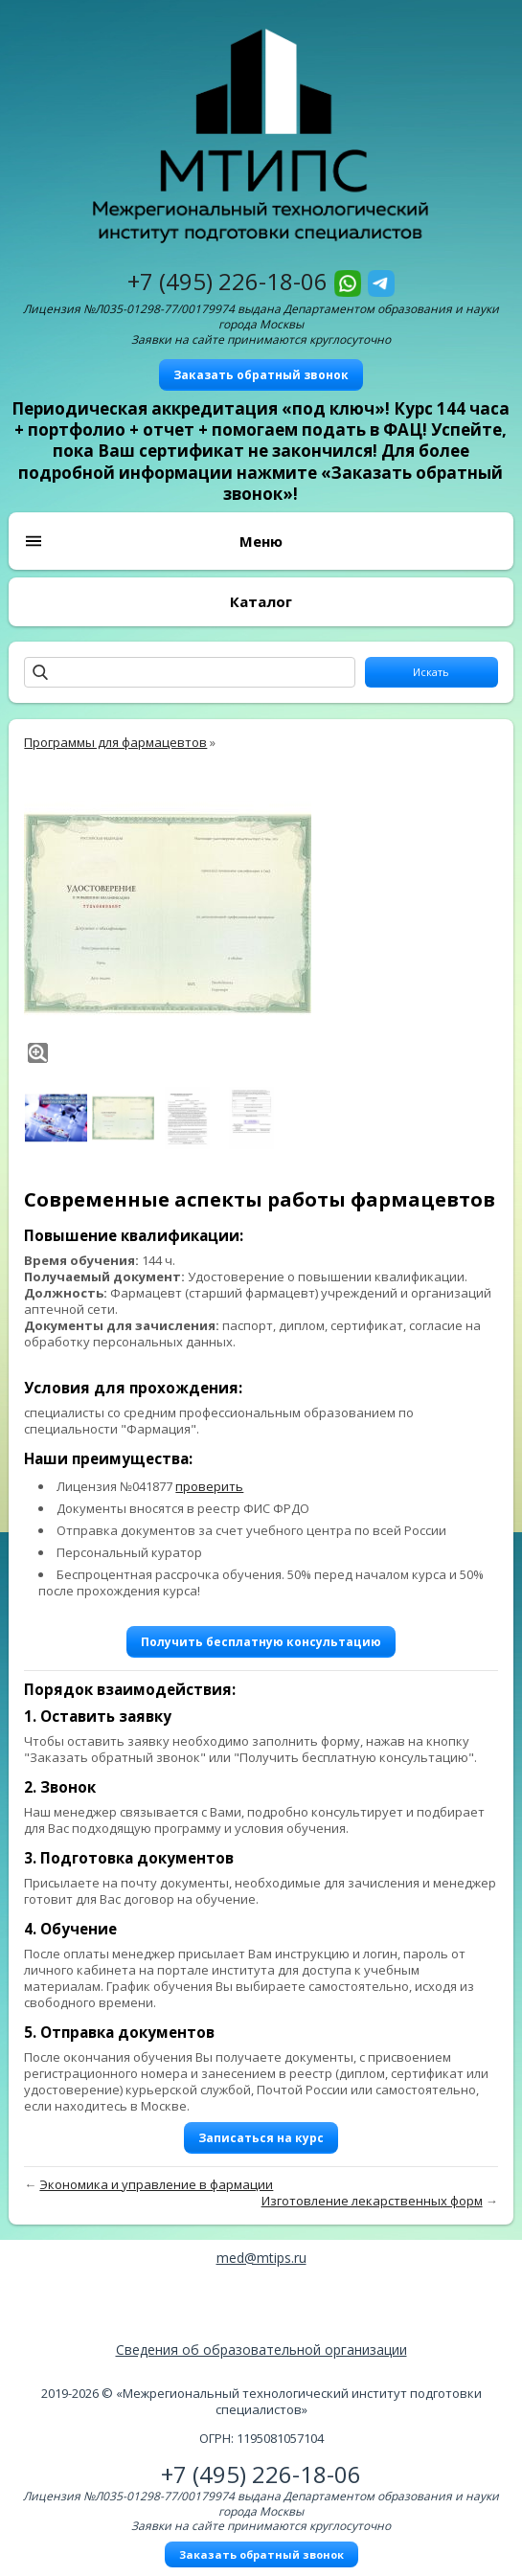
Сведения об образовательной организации (261, 2349)
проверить (209, 1486)
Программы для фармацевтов (115, 742)
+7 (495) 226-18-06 (227, 281)
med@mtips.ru (261, 2257)
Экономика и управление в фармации (156, 2184)
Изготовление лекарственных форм (372, 2200)
